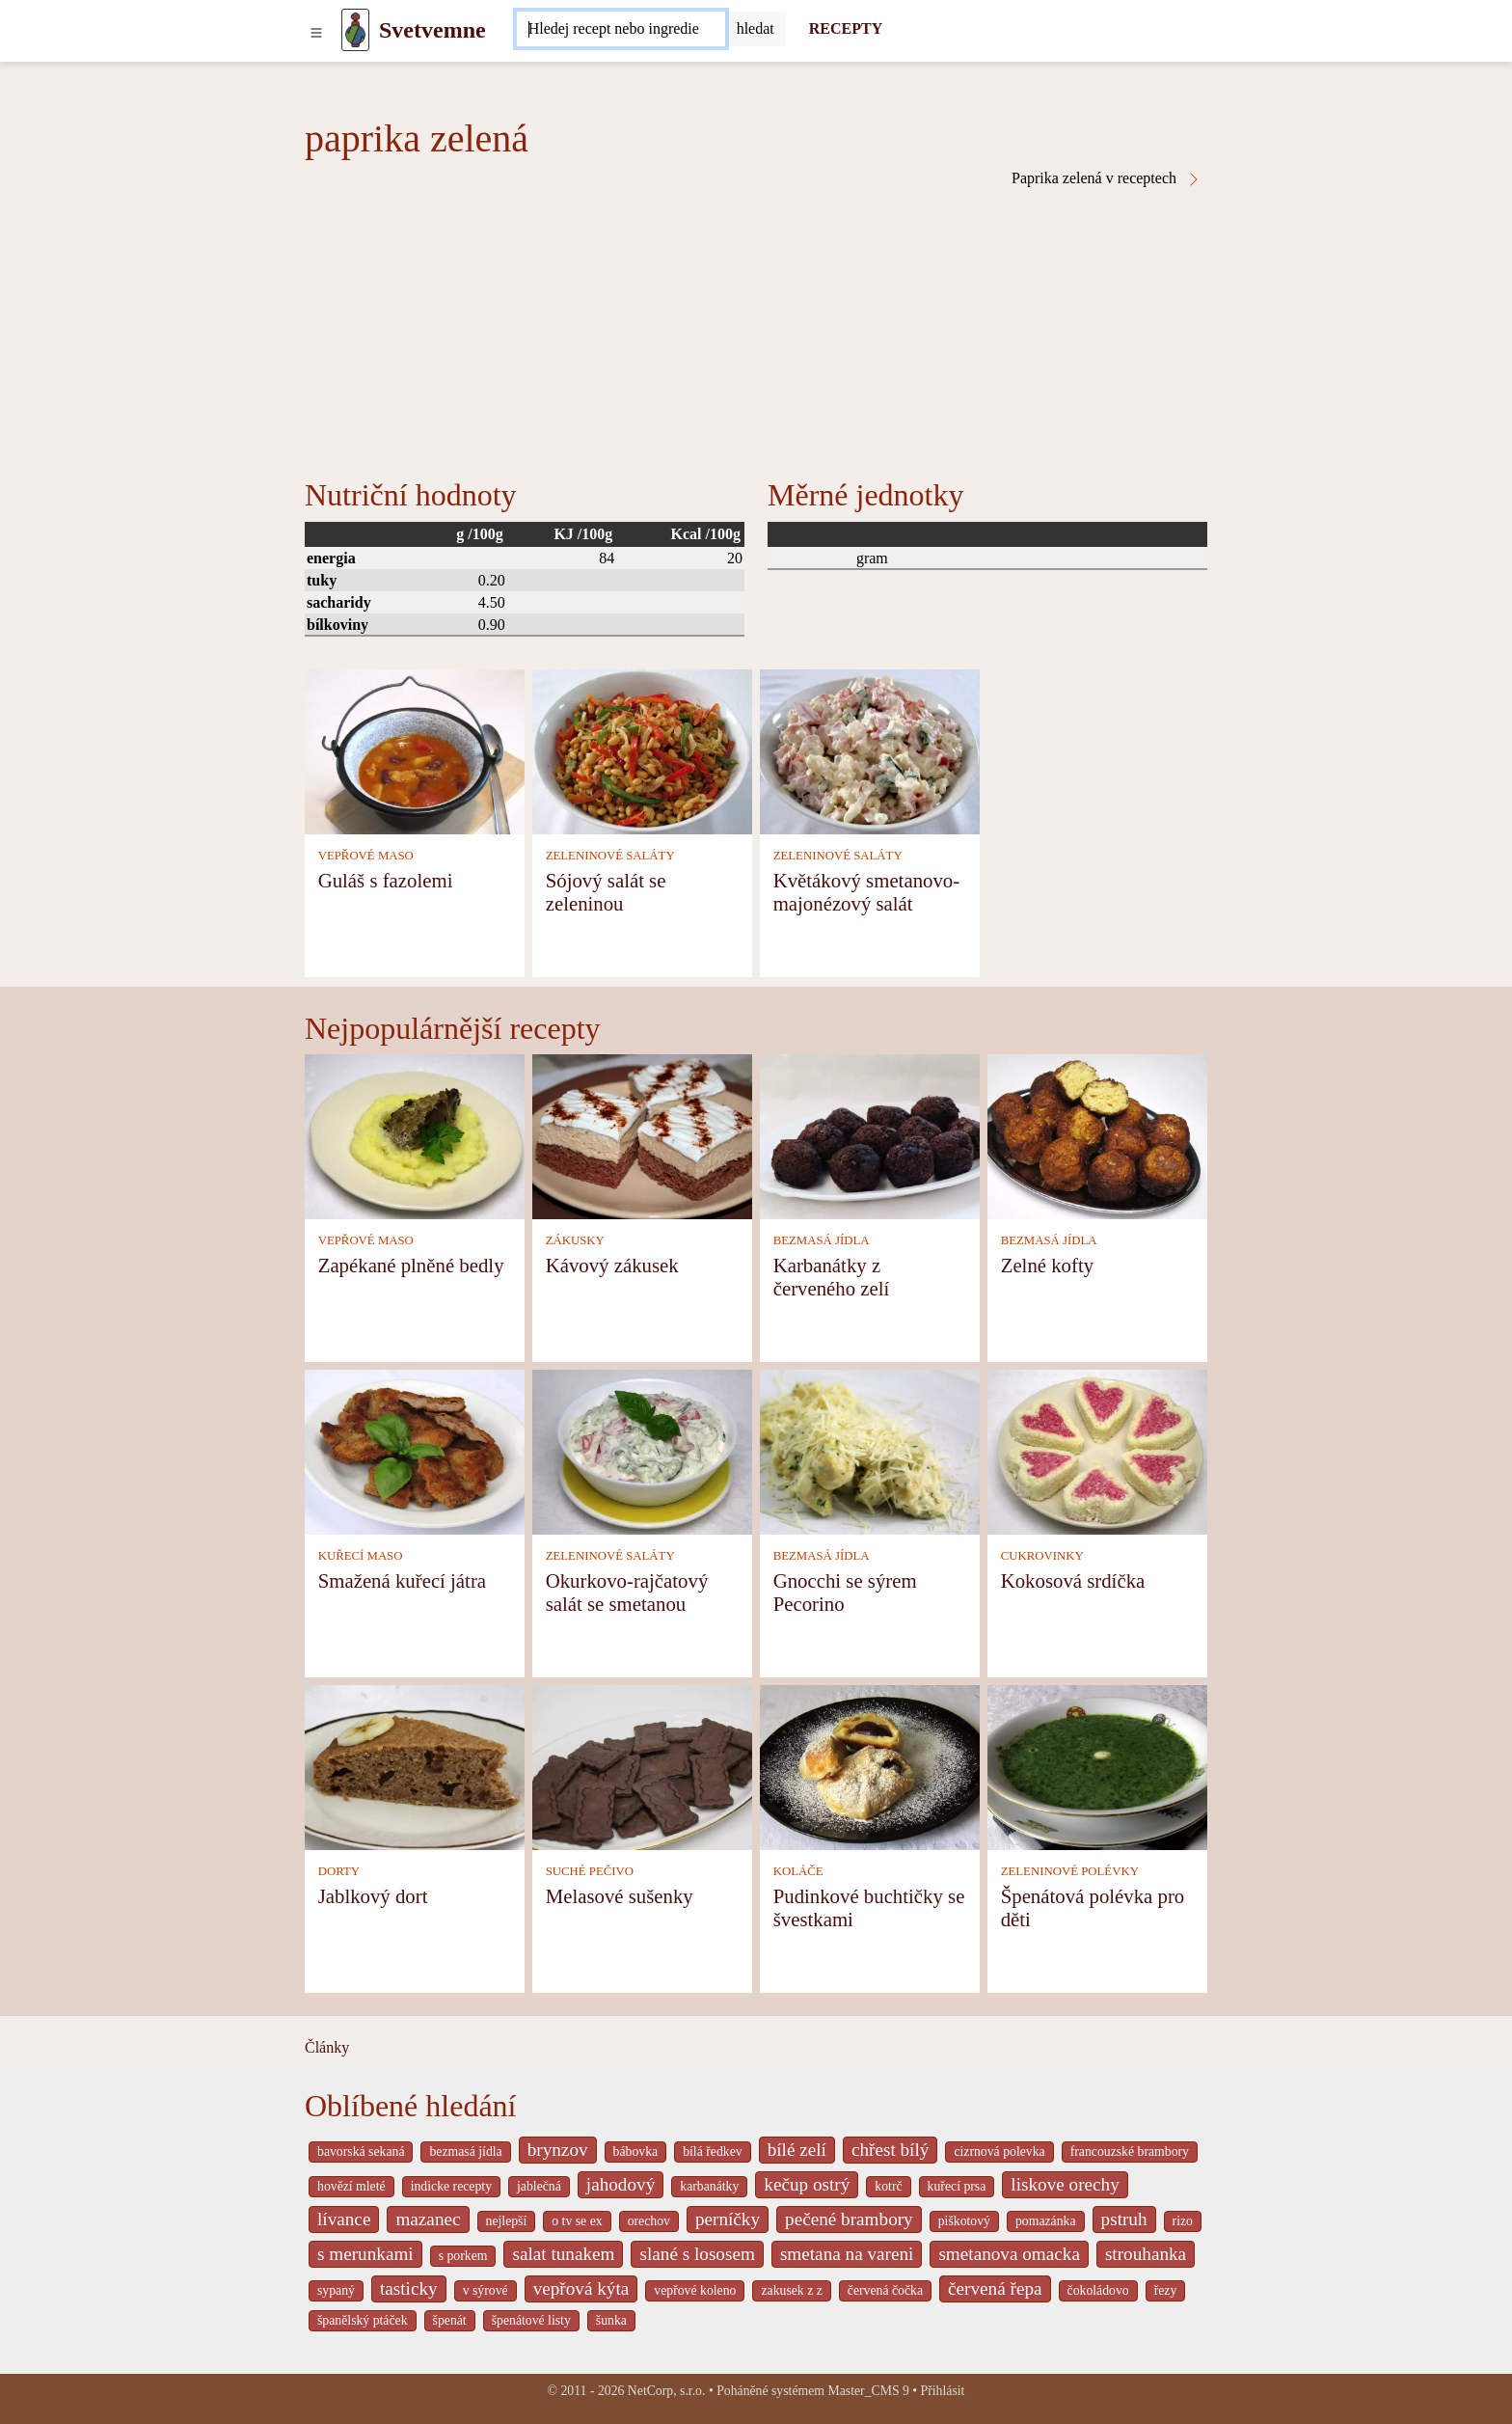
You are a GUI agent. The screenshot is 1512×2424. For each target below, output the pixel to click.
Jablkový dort (373, 1896)
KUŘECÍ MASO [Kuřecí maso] (360, 1556)
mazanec (427, 2219)
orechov (649, 2221)
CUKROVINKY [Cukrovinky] (1042, 1556)
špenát (450, 2320)
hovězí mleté (351, 2186)
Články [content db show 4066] (327, 2047)
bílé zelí (797, 2149)
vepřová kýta (581, 2288)
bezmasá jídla (465, 2151)
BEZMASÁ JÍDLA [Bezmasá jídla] (821, 1240)
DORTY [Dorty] (339, 1871)
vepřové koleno (695, 2290)
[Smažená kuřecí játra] (415, 1450)
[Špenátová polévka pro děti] (1097, 1765)
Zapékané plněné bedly (411, 1265)
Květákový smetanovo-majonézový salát (866, 891)
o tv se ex (577, 2221)
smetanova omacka (1009, 2254)
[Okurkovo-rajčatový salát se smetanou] (642, 1450)
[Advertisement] (756, 332)
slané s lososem (696, 2254)
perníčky (727, 2219)
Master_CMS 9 (867, 2390)
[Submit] (755, 29)
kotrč (888, 2186)
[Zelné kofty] (1097, 1135)
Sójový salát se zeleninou (606, 891)
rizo (1183, 2221)
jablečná (539, 2186)
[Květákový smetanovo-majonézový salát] (870, 750)
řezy (1165, 2290)
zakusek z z (791, 2290)
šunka (611, 2320)
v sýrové (485, 2290)
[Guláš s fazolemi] (415, 750)
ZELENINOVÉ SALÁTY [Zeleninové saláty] (610, 855)
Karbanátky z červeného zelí (831, 1276)
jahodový (620, 2184)
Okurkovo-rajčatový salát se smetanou (627, 1592)
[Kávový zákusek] (642, 1135)
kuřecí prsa (957, 2186)
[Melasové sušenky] (642, 1765)
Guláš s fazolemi (385, 880)
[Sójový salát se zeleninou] (642, 750)
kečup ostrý (807, 2184)
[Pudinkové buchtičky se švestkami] (870, 1765)
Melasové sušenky (619, 1896)
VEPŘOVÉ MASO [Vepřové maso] (366, 855)
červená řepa (994, 2288)
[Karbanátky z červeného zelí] (870, 1135)
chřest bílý (890, 2149)
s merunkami (365, 2254)
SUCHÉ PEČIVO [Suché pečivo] (590, 1871)
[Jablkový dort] (415, 1765)
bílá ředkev (712, 2151)
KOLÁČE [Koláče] (798, 1871)
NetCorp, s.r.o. (667, 2390)
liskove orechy (1065, 2184)
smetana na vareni (847, 2254)
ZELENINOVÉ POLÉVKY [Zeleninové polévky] (1070, 1871)
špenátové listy (531, 2320)
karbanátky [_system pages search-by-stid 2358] (709, 2186)
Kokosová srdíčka (1073, 1580)
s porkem (463, 2255)
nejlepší (506, 2221)
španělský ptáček (362, 2320)
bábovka (636, 2151)
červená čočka (885, 2290)
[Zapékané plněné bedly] (415, 1135)
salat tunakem (563, 2254)
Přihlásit (943, 2390)
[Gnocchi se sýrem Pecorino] (870, 1450)
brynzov (557, 2149)
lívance (343, 2219)
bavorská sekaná (360, 2151)
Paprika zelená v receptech (1107, 178)
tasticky (409, 2288)
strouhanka (1145, 2254)
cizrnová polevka (999, 2151)
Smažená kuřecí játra (402, 1580)
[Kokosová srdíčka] (1097, 1450)
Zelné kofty (1047, 1265)
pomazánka (1045, 2221)
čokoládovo (1098, 2290)
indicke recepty (451, 2186)
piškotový (964, 2221)
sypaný (336, 2290)
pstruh (1124, 2219)
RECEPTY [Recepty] (845, 28)
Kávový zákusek (612, 1265)
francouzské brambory (1129, 2151)
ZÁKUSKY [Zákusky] (575, 1240)
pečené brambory (849, 2219)
